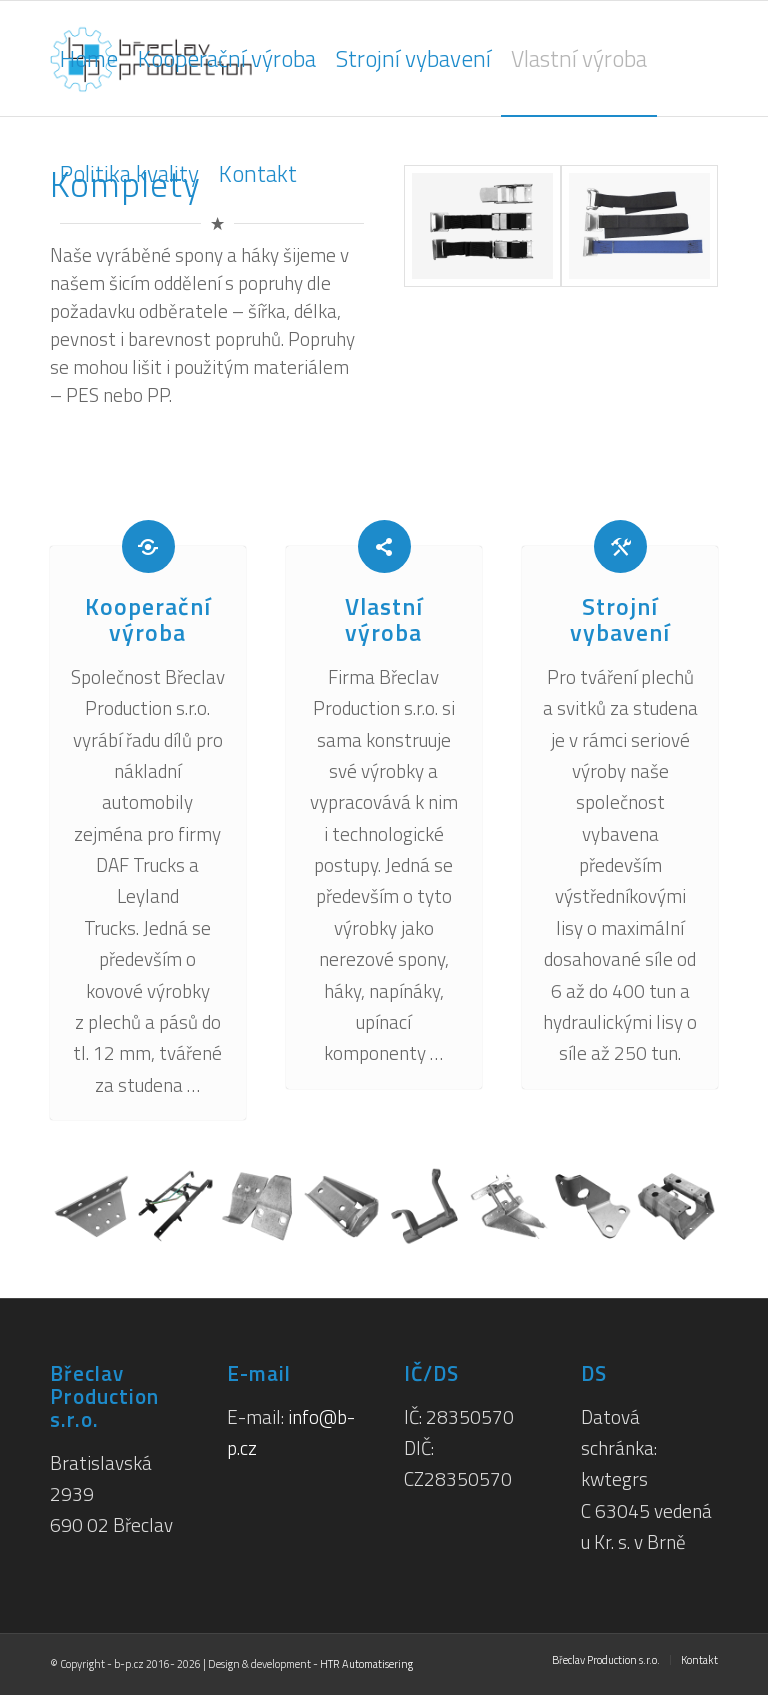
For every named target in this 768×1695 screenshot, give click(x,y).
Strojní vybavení (620, 619)
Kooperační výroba (148, 619)
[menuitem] (89, 58)
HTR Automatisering (366, 1664)
